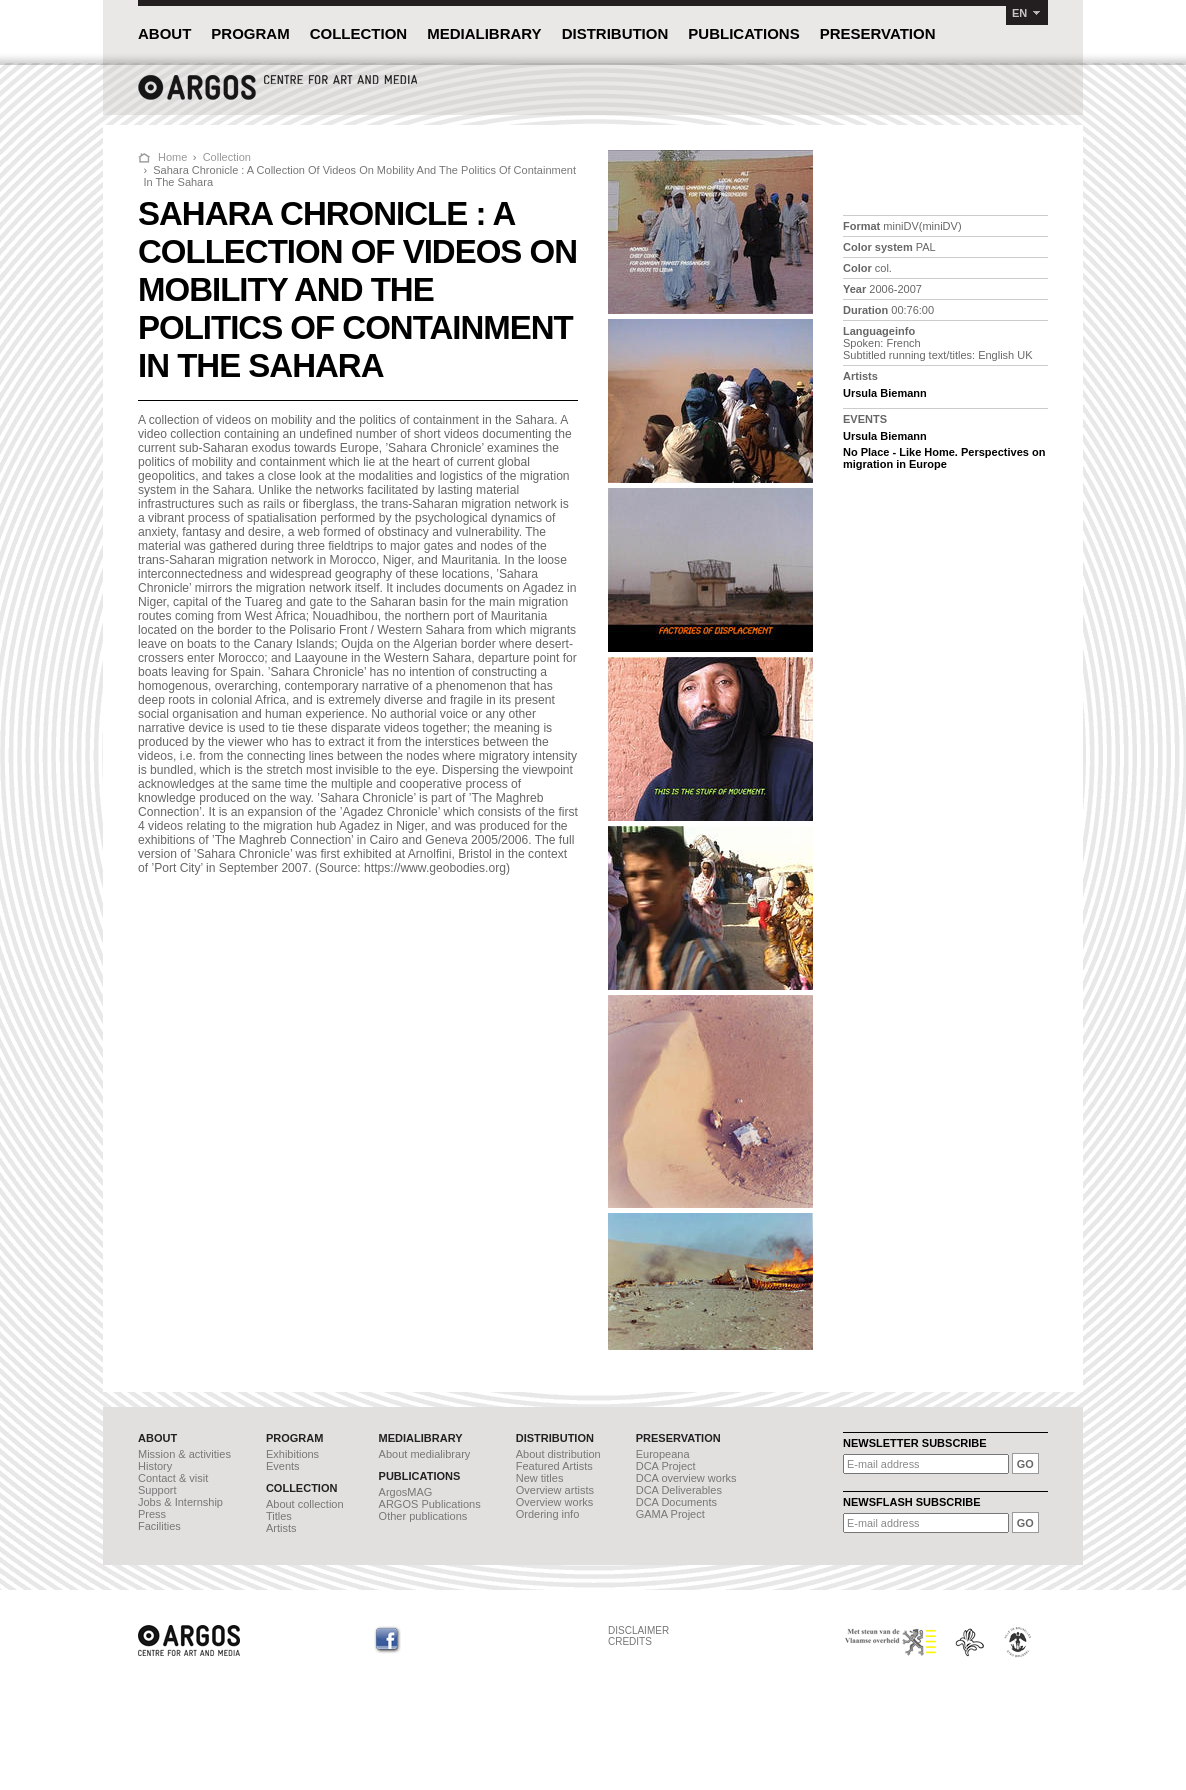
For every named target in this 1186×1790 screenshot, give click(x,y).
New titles (540, 1478)
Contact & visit (173, 1478)
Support (157, 1490)
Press (152, 1514)
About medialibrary (425, 1454)
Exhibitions (292, 1454)
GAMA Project (670, 1514)
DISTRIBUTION (615, 33)
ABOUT (164, 33)
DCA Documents (676, 1502)
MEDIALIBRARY (484, 33)
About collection (305, 1504)
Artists (281, 1528)
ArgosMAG (406, 1492)
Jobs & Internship (180, 1502)
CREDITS (630, 1641)
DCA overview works (686, 1478)
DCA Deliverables (679, 1490)
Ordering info (548, 1514)
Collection (227, 157)
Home (172, 157)
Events (283, 1466)
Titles (279, 1516)
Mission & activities (184, 1454)
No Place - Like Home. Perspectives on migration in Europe (944, 458)
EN (1019, 13)
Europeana (663, 1454)
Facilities (159, 1526)
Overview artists (555, 1490)
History (155, 1466)
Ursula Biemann (885, 393)
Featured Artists (554, 1466)
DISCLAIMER (638, 1630)
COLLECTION (359, 33)
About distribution (558, 1454)
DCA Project (666, 1466)
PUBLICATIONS (743, 33)
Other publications (423, 1516)
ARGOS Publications (430, 1504)
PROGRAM (250, 33)
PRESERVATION (878, 33)
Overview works (555, 1502)
